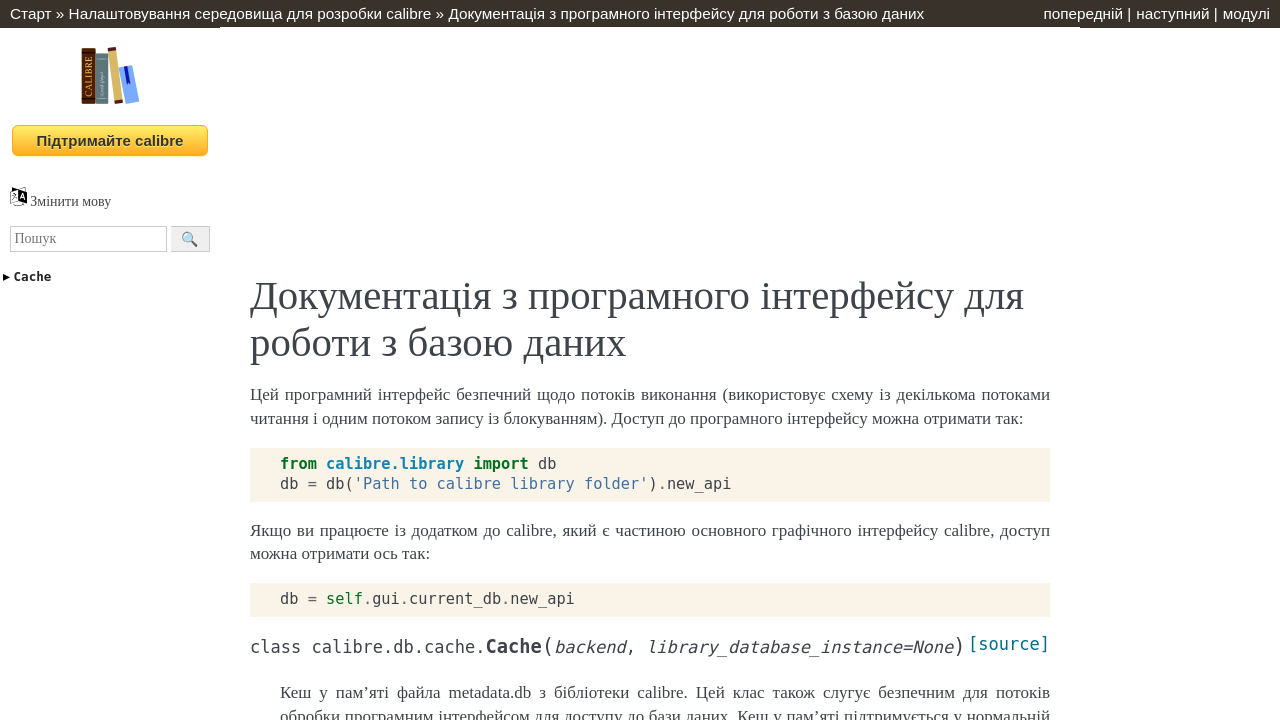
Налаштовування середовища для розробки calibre (250, 13)
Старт (31, 13)
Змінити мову (60, 201)
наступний (1172, 13)
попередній (1083, 13)
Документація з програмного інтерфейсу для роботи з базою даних (686, 13)
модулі (1246, 13)
